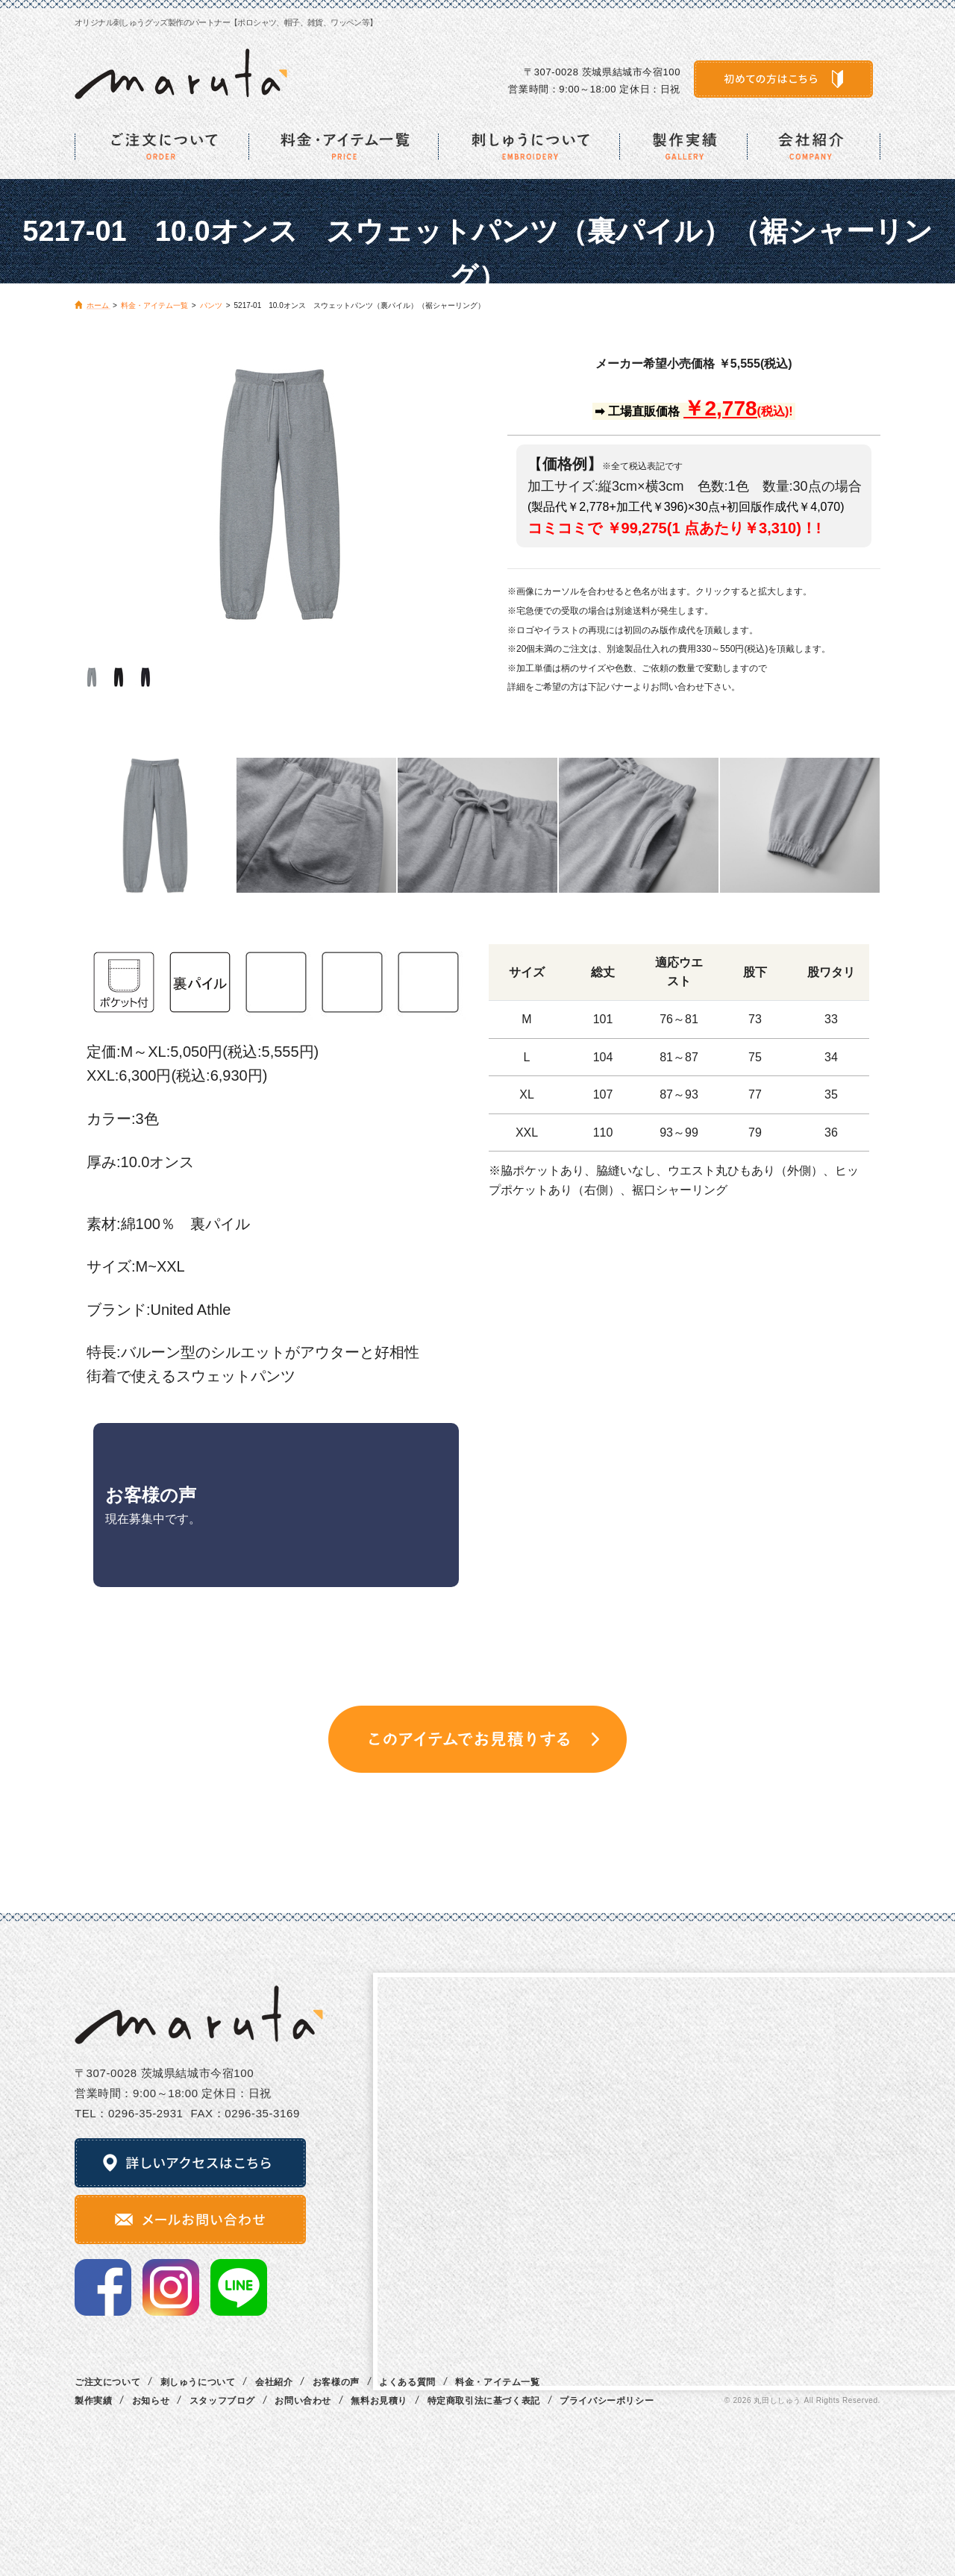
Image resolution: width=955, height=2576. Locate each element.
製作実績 (93, 2401)
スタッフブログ (222, 2401)
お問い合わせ (303, 2401)
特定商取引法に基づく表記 (484, 2401)
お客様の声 (336, 2382)
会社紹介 (273, 2382)
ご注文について (107, 2382)
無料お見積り (379, 2401)
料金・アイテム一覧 (497, 2382)
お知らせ (150, 2401)
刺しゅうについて (198, 2382)
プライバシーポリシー (607, 2401)
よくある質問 (407, 2382)
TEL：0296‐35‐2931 (129, 2113)
